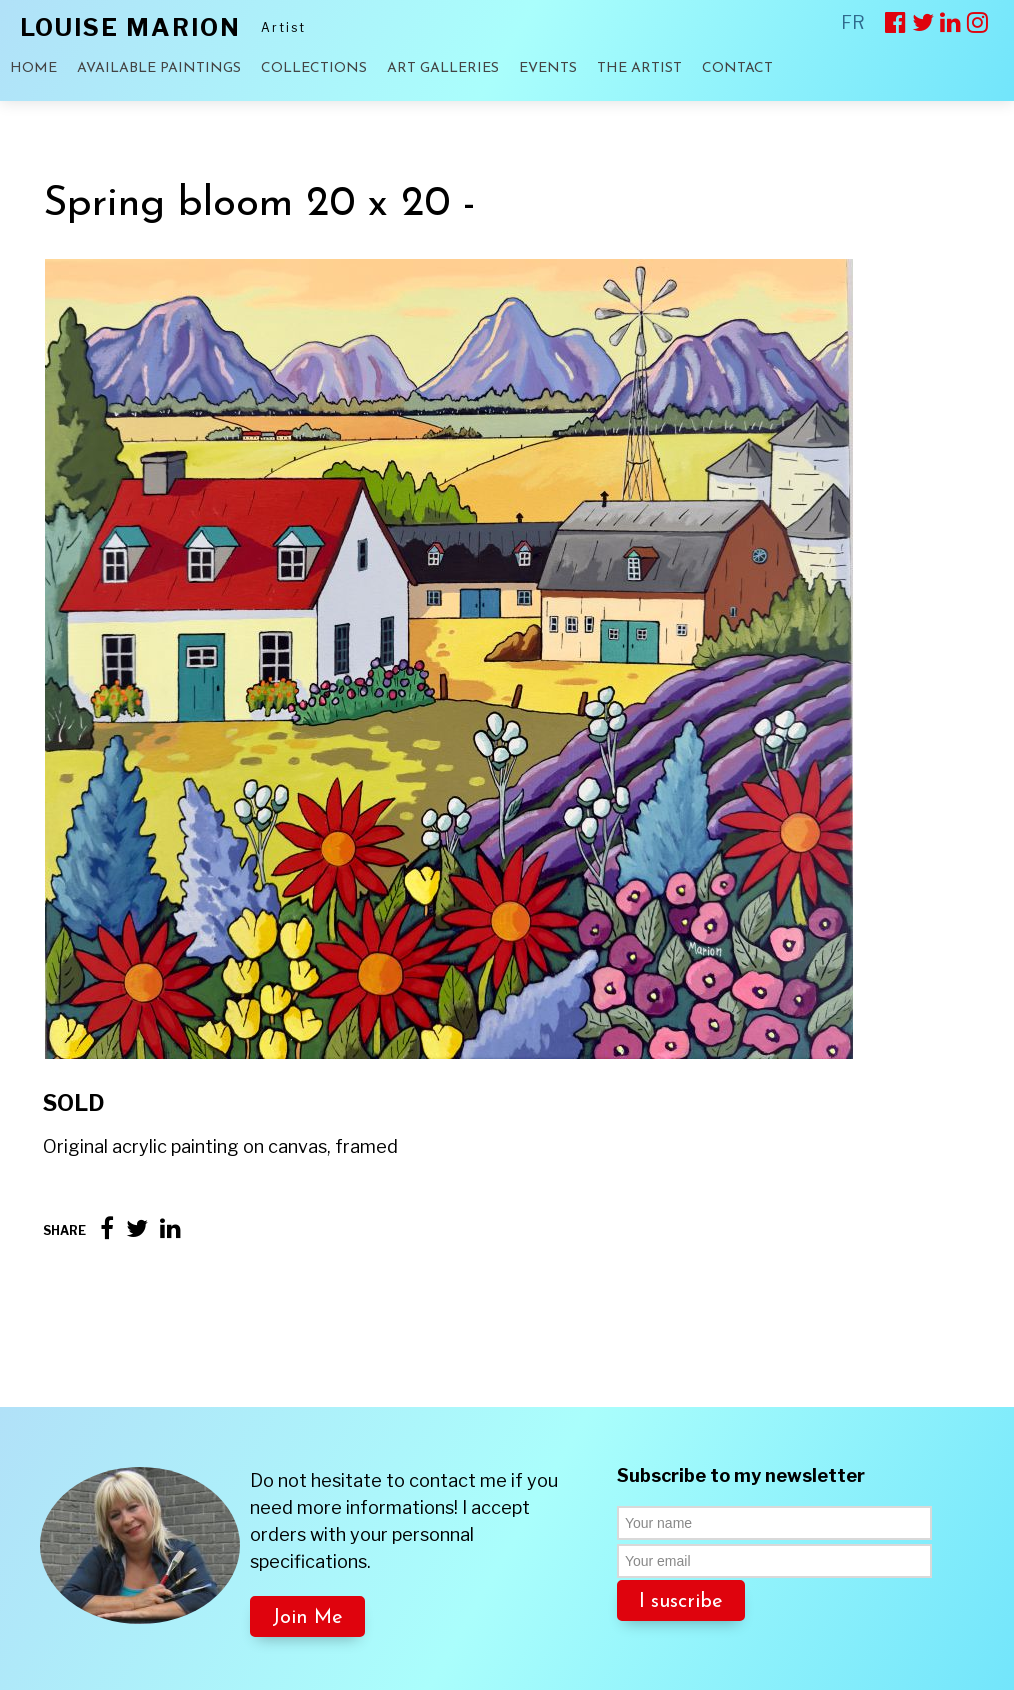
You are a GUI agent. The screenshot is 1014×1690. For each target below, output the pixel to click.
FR (853, 22)
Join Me (307, 1543)
